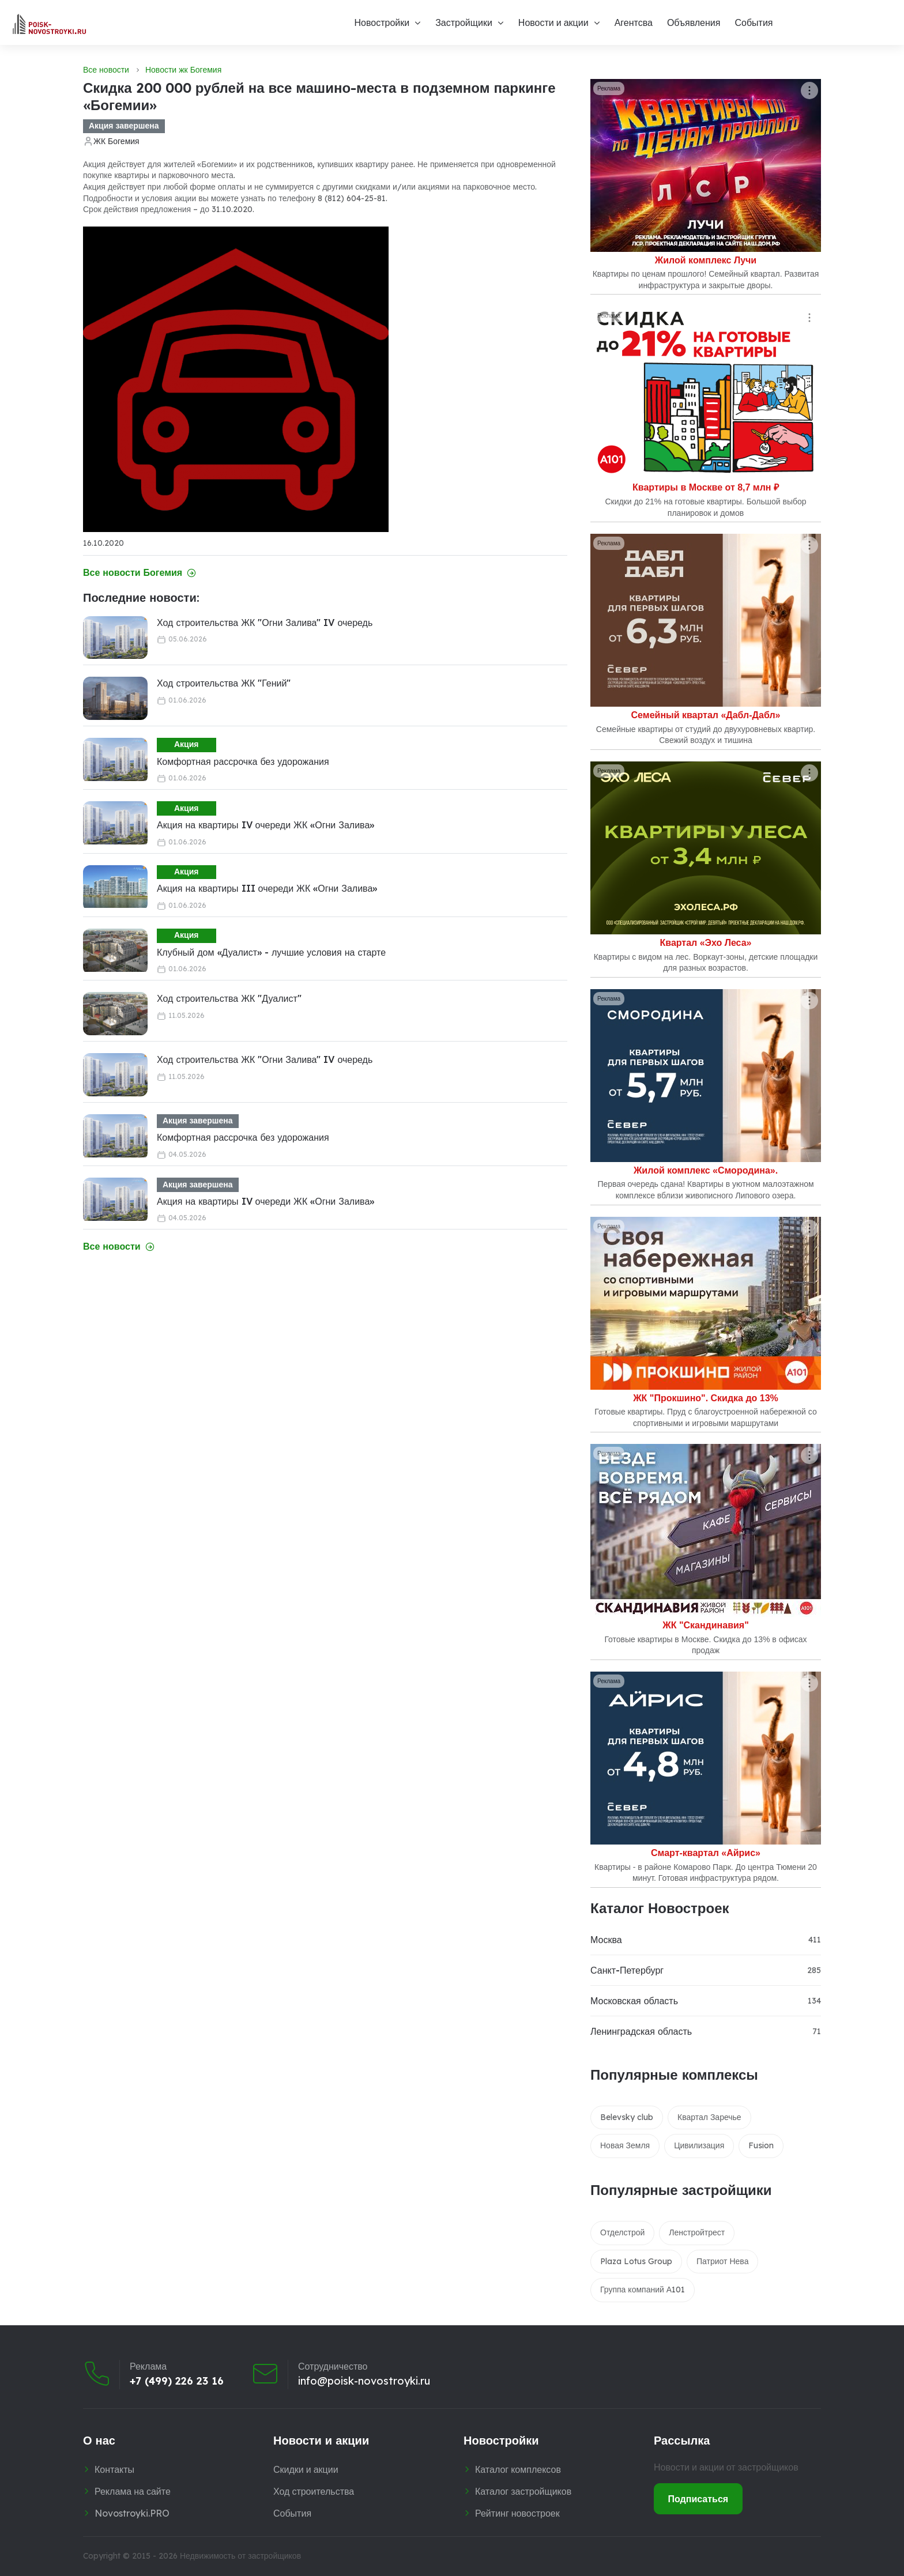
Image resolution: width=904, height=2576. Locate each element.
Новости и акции (553, 22)
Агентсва (634, 22)
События (753, 22)
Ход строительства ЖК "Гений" (224, 683)
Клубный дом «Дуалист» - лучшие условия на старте (271, 952)
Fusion (761, 2145)
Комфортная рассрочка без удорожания (243, 761)
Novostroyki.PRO (132, 2513)
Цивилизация (699, 2145)
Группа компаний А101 (642, 2289)
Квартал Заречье (709, 2117)
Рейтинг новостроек (517, 2513)
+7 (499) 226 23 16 (177, 2381)
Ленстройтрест (697, 2232)
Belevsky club (626, 2117)
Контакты (114, 2469)
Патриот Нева (722, 2261)
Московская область (634, 2001)
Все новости (106, 70)
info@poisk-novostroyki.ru (364, 2381)
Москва (606, 1939)
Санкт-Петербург (627, 1970)
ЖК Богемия (116, 141)
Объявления (694, 22)
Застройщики (463, 22)
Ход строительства (313, 2491)
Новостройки (381, 22)
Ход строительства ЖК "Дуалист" (229, 998)
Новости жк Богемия (183, 70)
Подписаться (698, 2499)
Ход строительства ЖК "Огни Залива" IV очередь (264, 622)
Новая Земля (625, 2145)
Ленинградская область (641, 2031)
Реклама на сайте (133, 2491)
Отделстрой (622, 2232)
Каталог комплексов (518, 2469)
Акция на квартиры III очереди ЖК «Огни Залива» (267, 888)
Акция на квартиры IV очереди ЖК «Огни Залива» (265, 825)
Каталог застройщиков (523, 2491)
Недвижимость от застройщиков (240, 2556)
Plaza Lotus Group (636, 2261)
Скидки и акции (305, 2469)
